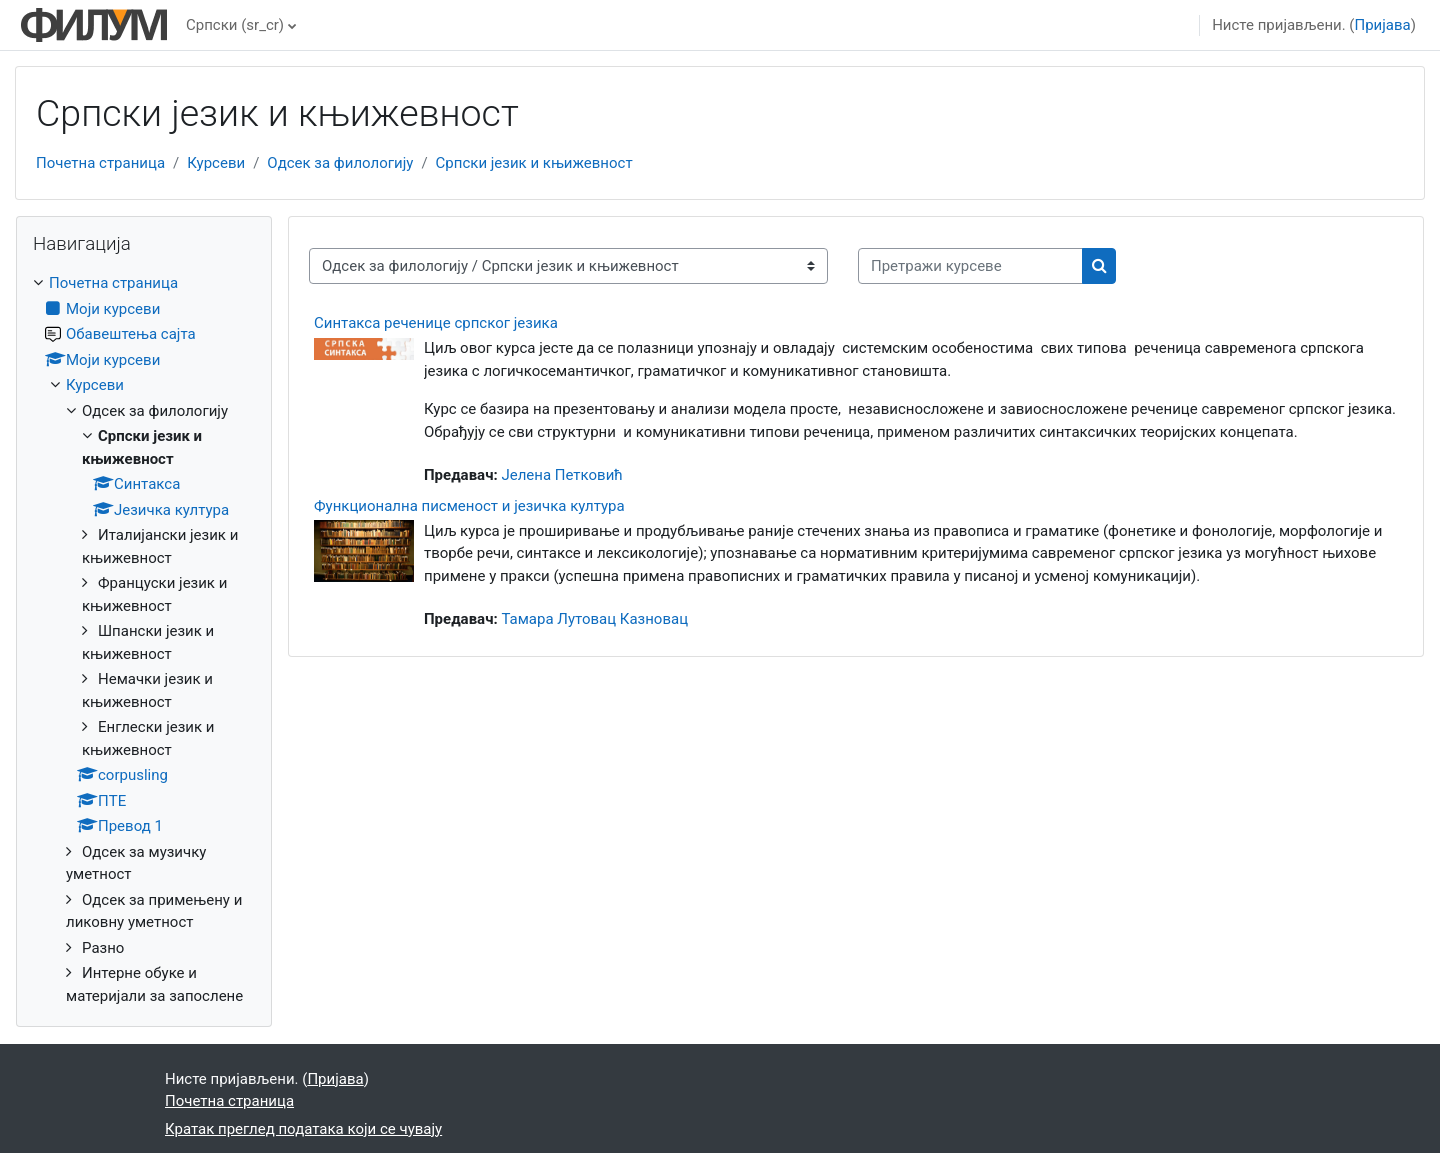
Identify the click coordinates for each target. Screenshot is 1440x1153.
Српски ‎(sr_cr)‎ (235, 25)
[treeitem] (144, 639)
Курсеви (216, 163)
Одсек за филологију (340, 163)
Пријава (1383, 25)
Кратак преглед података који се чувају (303, 1129)
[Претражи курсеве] (970, 266)
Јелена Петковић (561, 475)
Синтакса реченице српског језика (436, 323)
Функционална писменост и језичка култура (469, 506)
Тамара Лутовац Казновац (594, 619)
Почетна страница (100, 163)
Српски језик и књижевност (534, 163)
